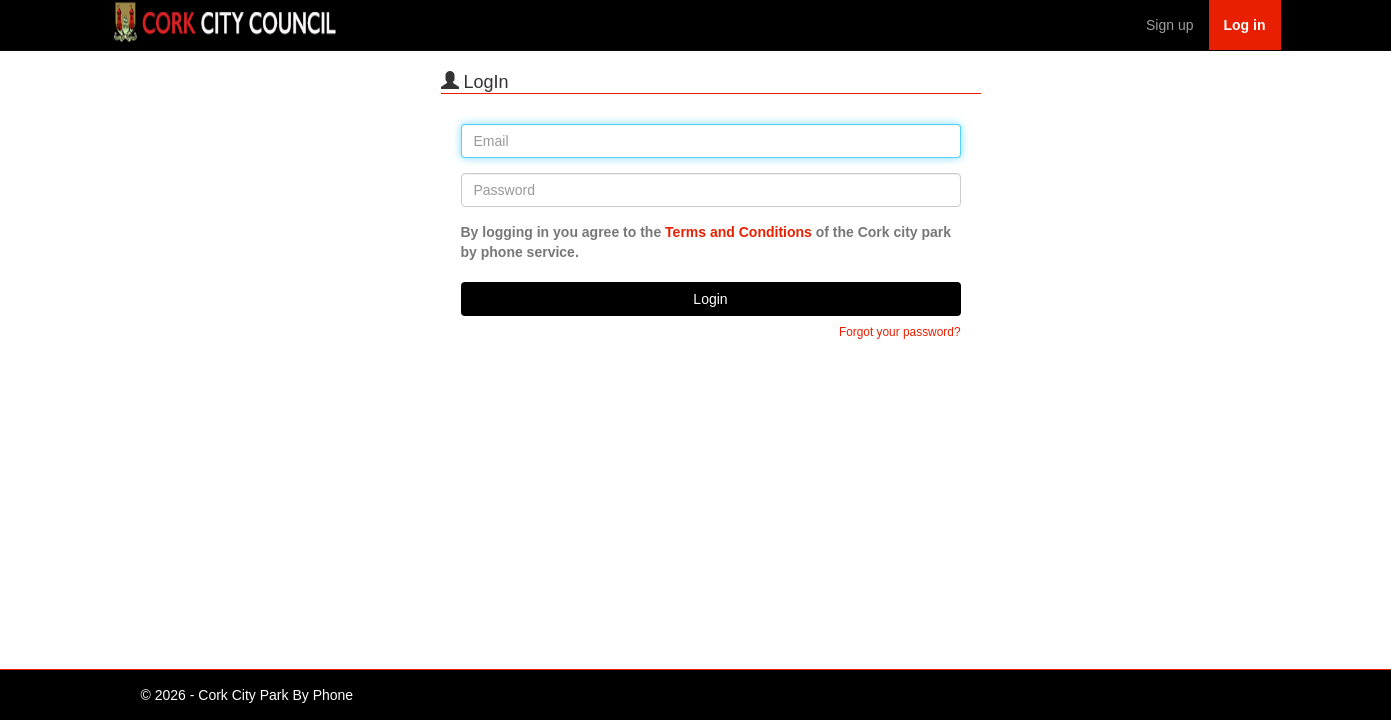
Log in (1245, 25)
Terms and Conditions (738, 232)
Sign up (1169, 25)
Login (710, 299)
